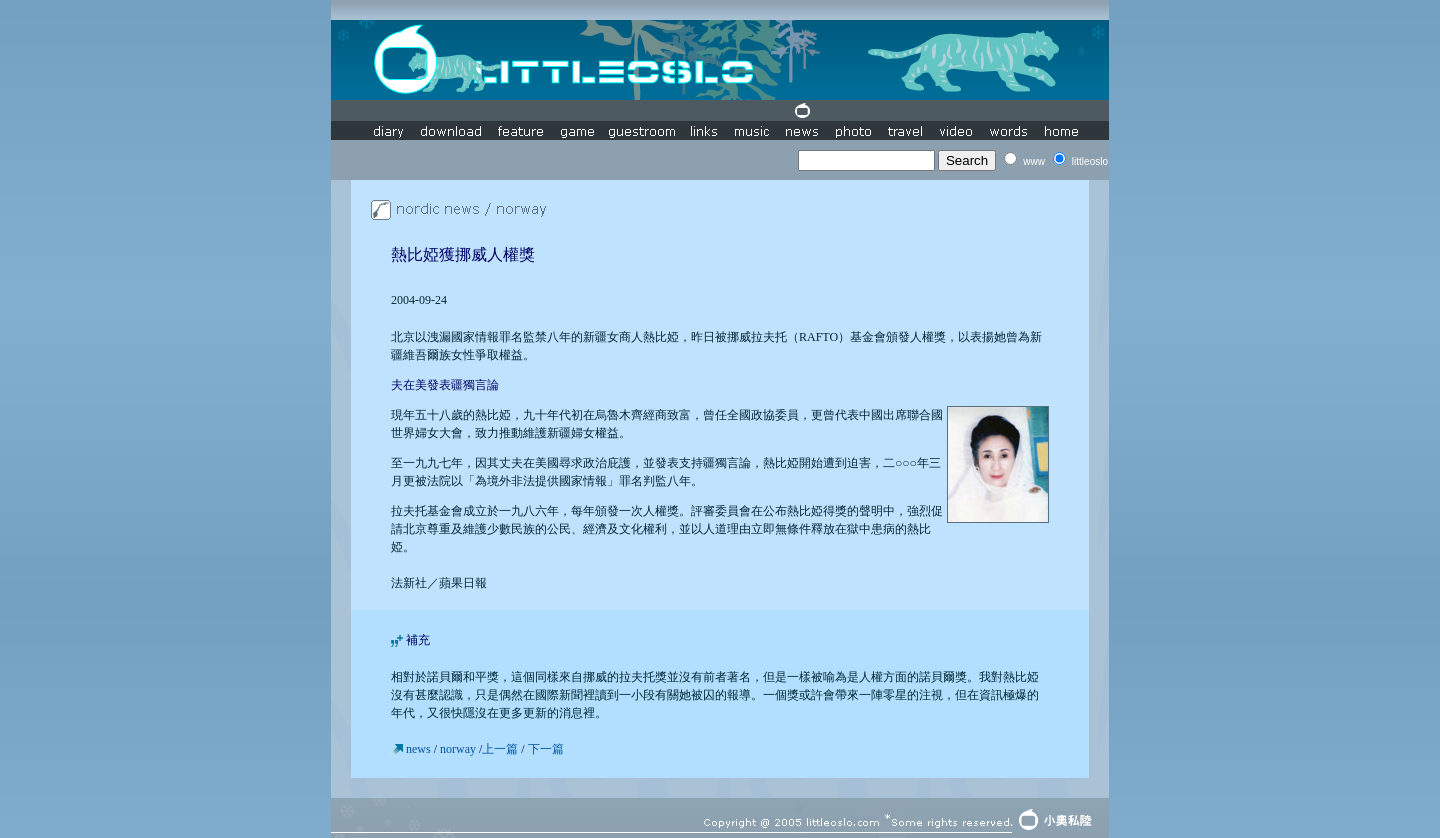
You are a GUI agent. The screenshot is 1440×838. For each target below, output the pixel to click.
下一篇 (546, 749)
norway (458, 749)
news (420, 749)
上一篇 (500, 749)
